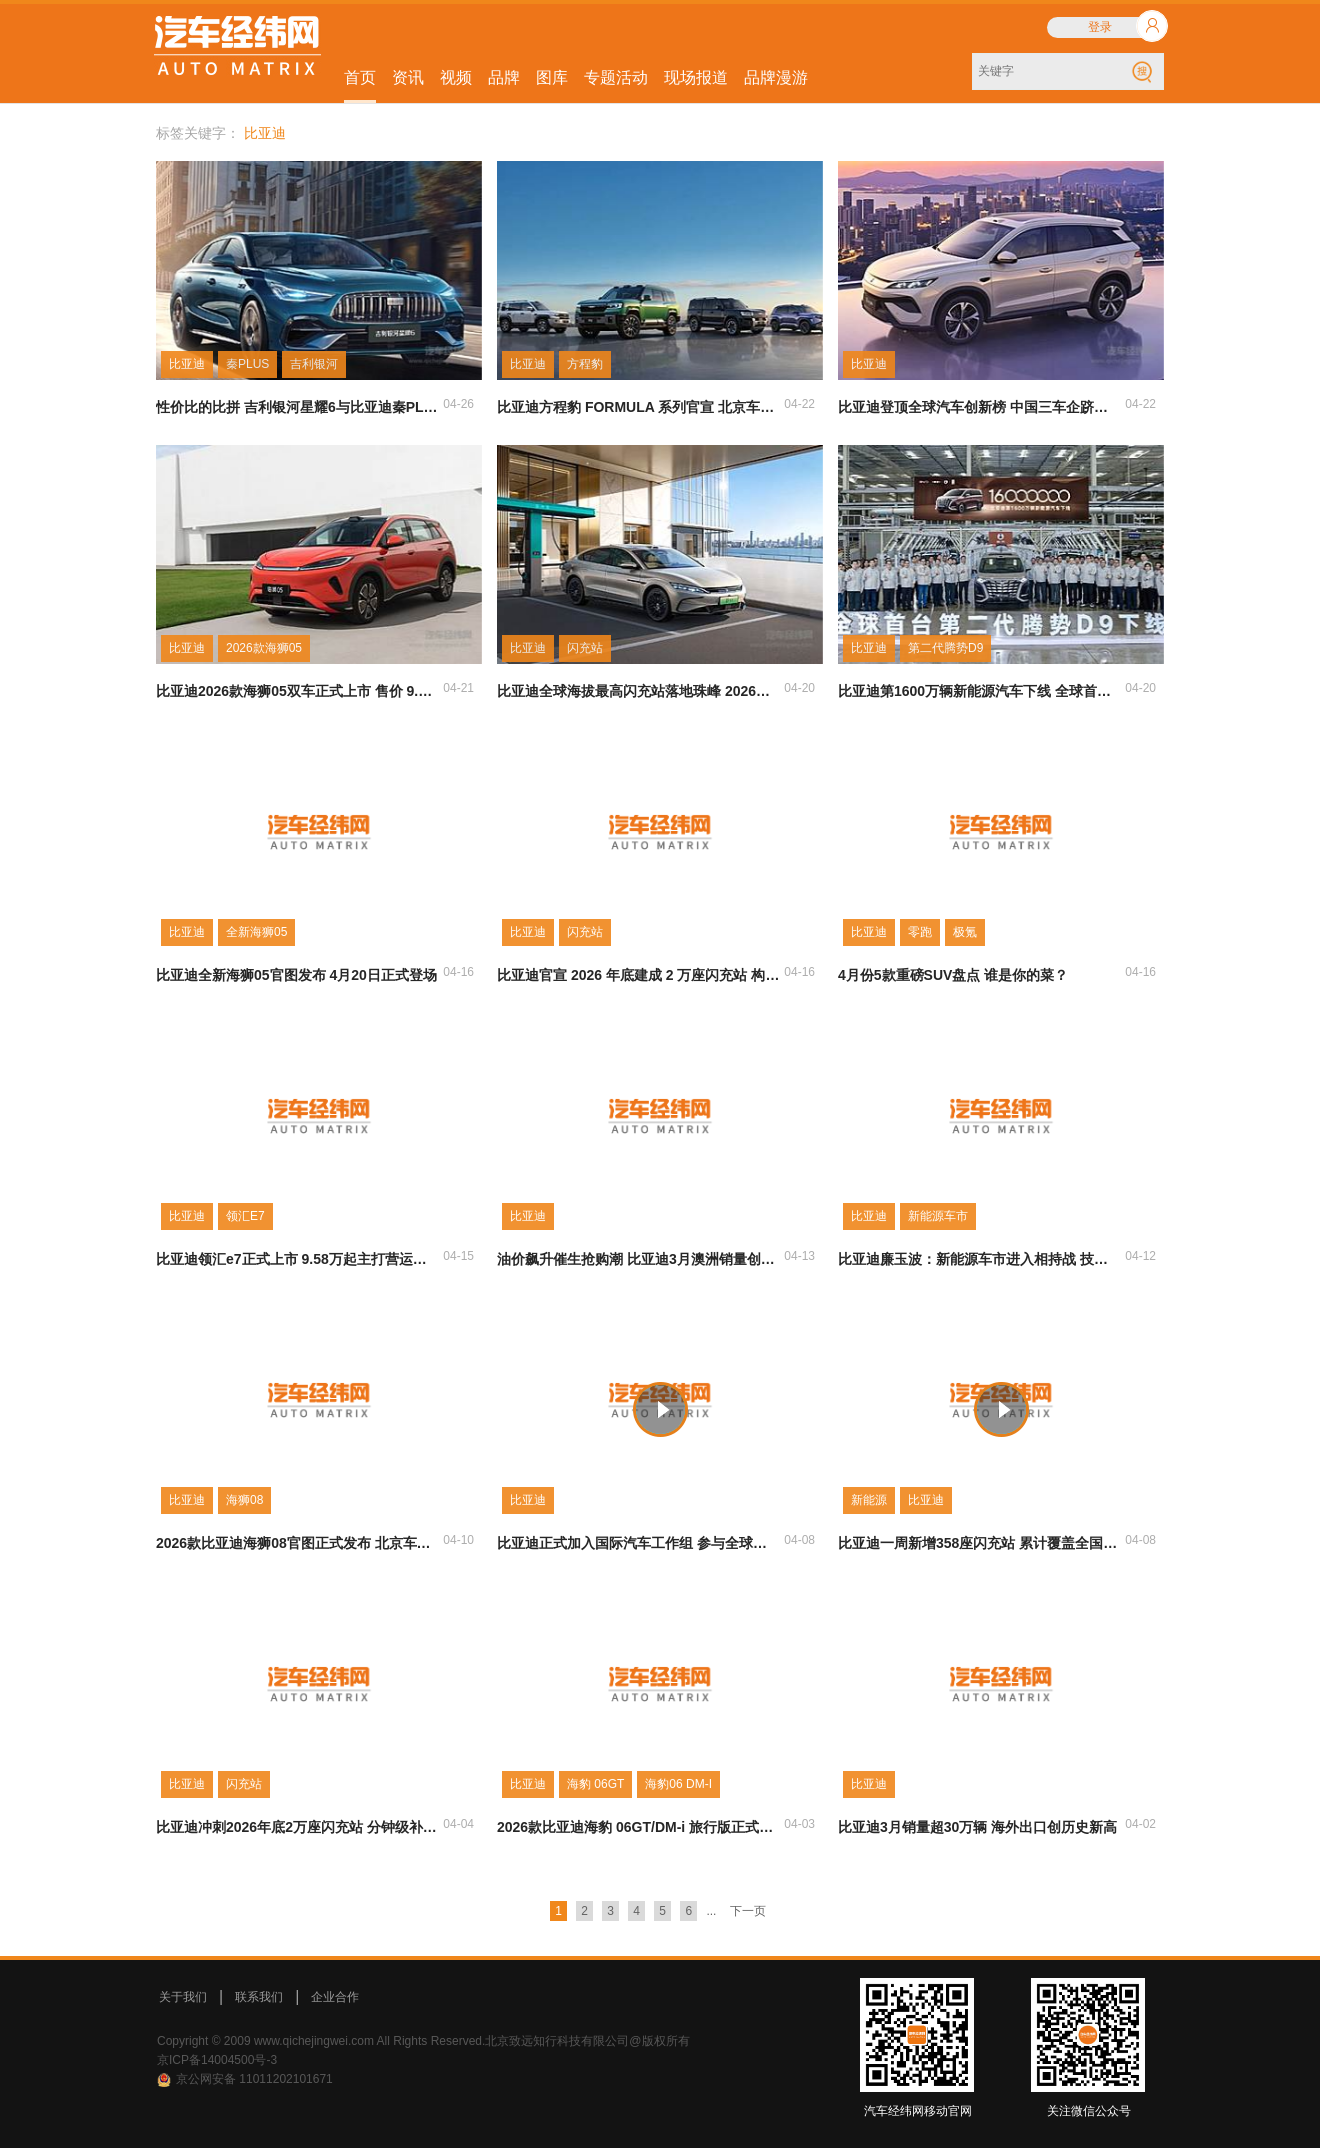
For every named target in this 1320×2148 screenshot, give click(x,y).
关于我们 (183, 1997)
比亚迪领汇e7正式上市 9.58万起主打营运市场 (298, 1259)
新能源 (869, 1500)
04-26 (458, 404)
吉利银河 (314, 364)
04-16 (458, 972)
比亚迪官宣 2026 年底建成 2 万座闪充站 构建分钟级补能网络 (639, 975)
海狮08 (244, 1500)
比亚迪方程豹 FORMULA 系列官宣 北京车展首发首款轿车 (639, 407)
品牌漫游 (776, 77)
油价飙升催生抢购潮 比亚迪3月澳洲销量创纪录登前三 (639, 1259)
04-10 (458, 1540)
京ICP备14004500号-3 (217, 2060)
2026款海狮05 (264, 648)
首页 (360, 77)
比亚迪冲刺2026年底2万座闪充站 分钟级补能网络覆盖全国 (298, 1827)
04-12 (1140, 1256)
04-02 (1140, 1824)
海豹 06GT (595, 1784)
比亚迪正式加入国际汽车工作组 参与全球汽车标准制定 (639, 1543)
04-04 (458, 1824)
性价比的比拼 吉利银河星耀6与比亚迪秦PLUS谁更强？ (298, 407)
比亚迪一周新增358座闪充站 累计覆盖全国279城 (980, 1543)
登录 (1100, 27)
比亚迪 (187, 364)
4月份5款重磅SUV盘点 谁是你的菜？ (953, 975)
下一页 (748, 1911)
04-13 (799, 1256)
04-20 (799, 688)
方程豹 (585, 364)
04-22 (799, 404)
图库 (552, 77)
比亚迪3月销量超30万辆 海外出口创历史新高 (977, 1827)
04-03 (799, 1824)
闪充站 (585, 648)
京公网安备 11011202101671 (254, 2079)
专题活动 (616, 77)
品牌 (504, 77)
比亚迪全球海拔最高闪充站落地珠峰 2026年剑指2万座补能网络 (639, 691)
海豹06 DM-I (678, 1784)
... (711, 1911)
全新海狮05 (256, 932)
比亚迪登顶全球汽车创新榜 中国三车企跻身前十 (980, 407)
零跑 (920, 932)
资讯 (408, 77)
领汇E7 (245, 1216)
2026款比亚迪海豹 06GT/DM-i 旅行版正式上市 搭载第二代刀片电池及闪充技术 (639, 1827)
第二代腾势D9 (945, 648)
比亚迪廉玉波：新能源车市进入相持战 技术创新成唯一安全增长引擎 (980, 1259)
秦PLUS (247, 364)
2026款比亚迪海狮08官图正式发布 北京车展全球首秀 (298, 1543)
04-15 (458, 1256)
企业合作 (335, 1997)
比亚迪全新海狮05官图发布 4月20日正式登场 (296, 975)
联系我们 (259, 1997)
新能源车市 (938, 1216)
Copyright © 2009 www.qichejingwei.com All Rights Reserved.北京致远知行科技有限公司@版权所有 (423, 2041)
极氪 (965, 932)
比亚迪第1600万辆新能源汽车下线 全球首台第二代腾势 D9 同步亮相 (980, 691)
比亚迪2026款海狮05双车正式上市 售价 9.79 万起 (298, 691)
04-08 (799, 1540)
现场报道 (696, 77)
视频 (456, 77)
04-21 (458, 688)
